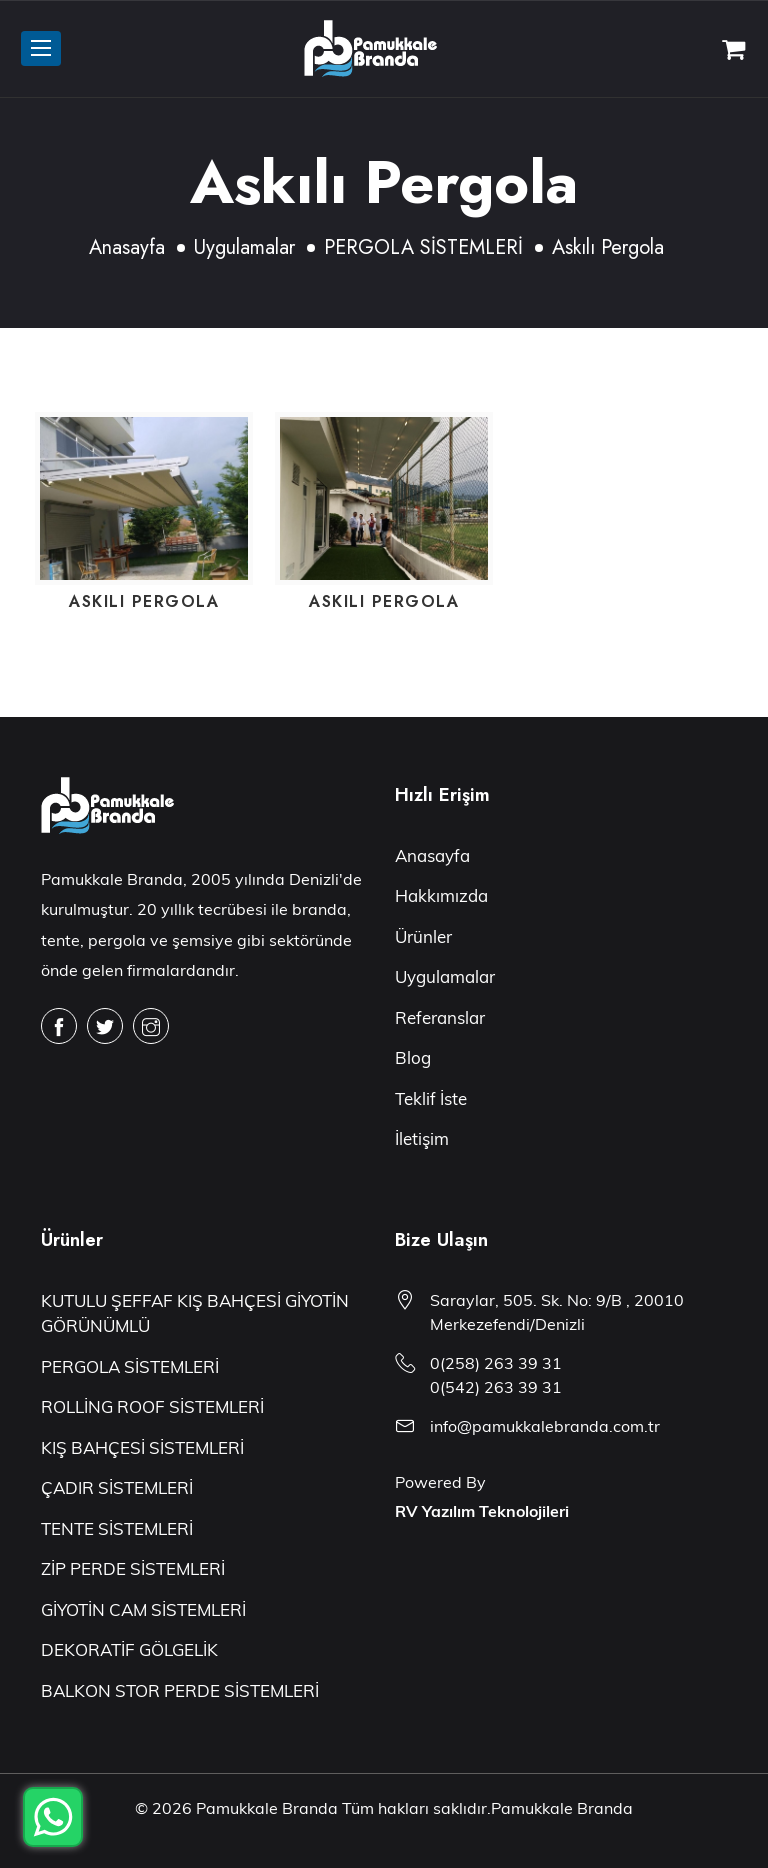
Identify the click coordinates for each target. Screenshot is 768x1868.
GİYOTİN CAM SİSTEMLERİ (143, 1609)
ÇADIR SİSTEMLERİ (117, 1487)
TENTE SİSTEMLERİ (117, 1528)
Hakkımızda (441, 895)
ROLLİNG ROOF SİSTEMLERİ (152, 1406)
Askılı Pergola (144, 601)
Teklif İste (431, 1098)
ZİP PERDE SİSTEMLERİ (133, 1568)
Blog (413, 1057)
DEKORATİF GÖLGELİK (129, 1649)
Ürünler (423, 936)
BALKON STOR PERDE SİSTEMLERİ (180, 1690)
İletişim (422, 1138)
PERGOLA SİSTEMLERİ (423, 247)
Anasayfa (127, 247)
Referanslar (440, 1017)
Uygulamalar (244, 247)
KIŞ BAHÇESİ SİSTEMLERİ (142, 1447)
